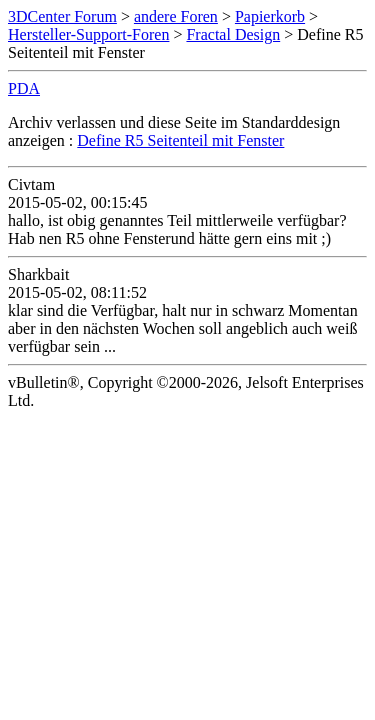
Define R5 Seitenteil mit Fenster (180, 140)
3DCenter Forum (62, 16)
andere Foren (176, 16)
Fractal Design (233, 34)
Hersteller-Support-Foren (88, 34)
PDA (24, 88)
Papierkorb (270, 16)
